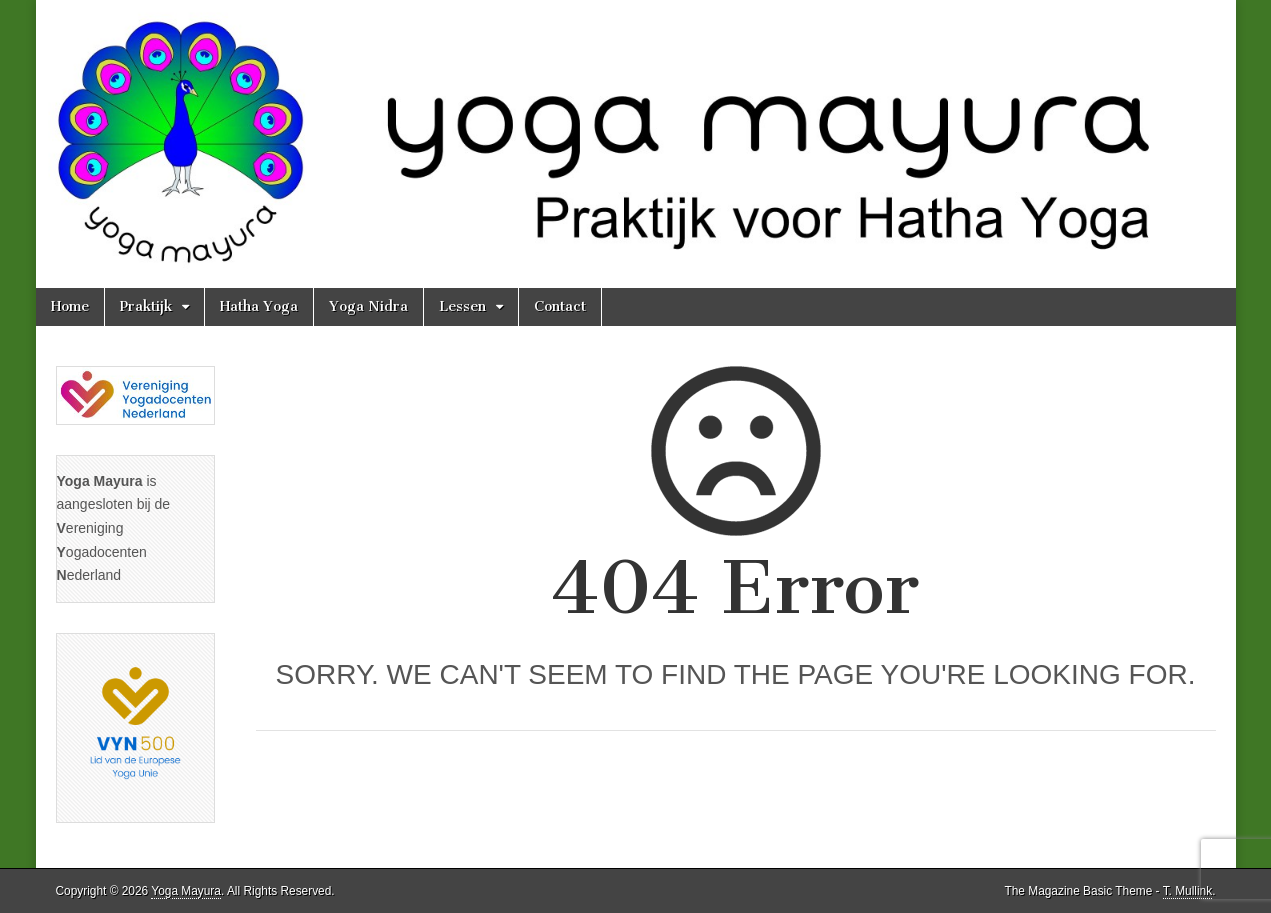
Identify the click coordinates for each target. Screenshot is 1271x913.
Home (70, 306)
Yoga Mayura (186, 891)
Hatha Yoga (259, 306)
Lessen (462, 306)
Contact (560, 306)
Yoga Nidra (368, 306)
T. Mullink (1188, 891)
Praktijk (146, 306)
